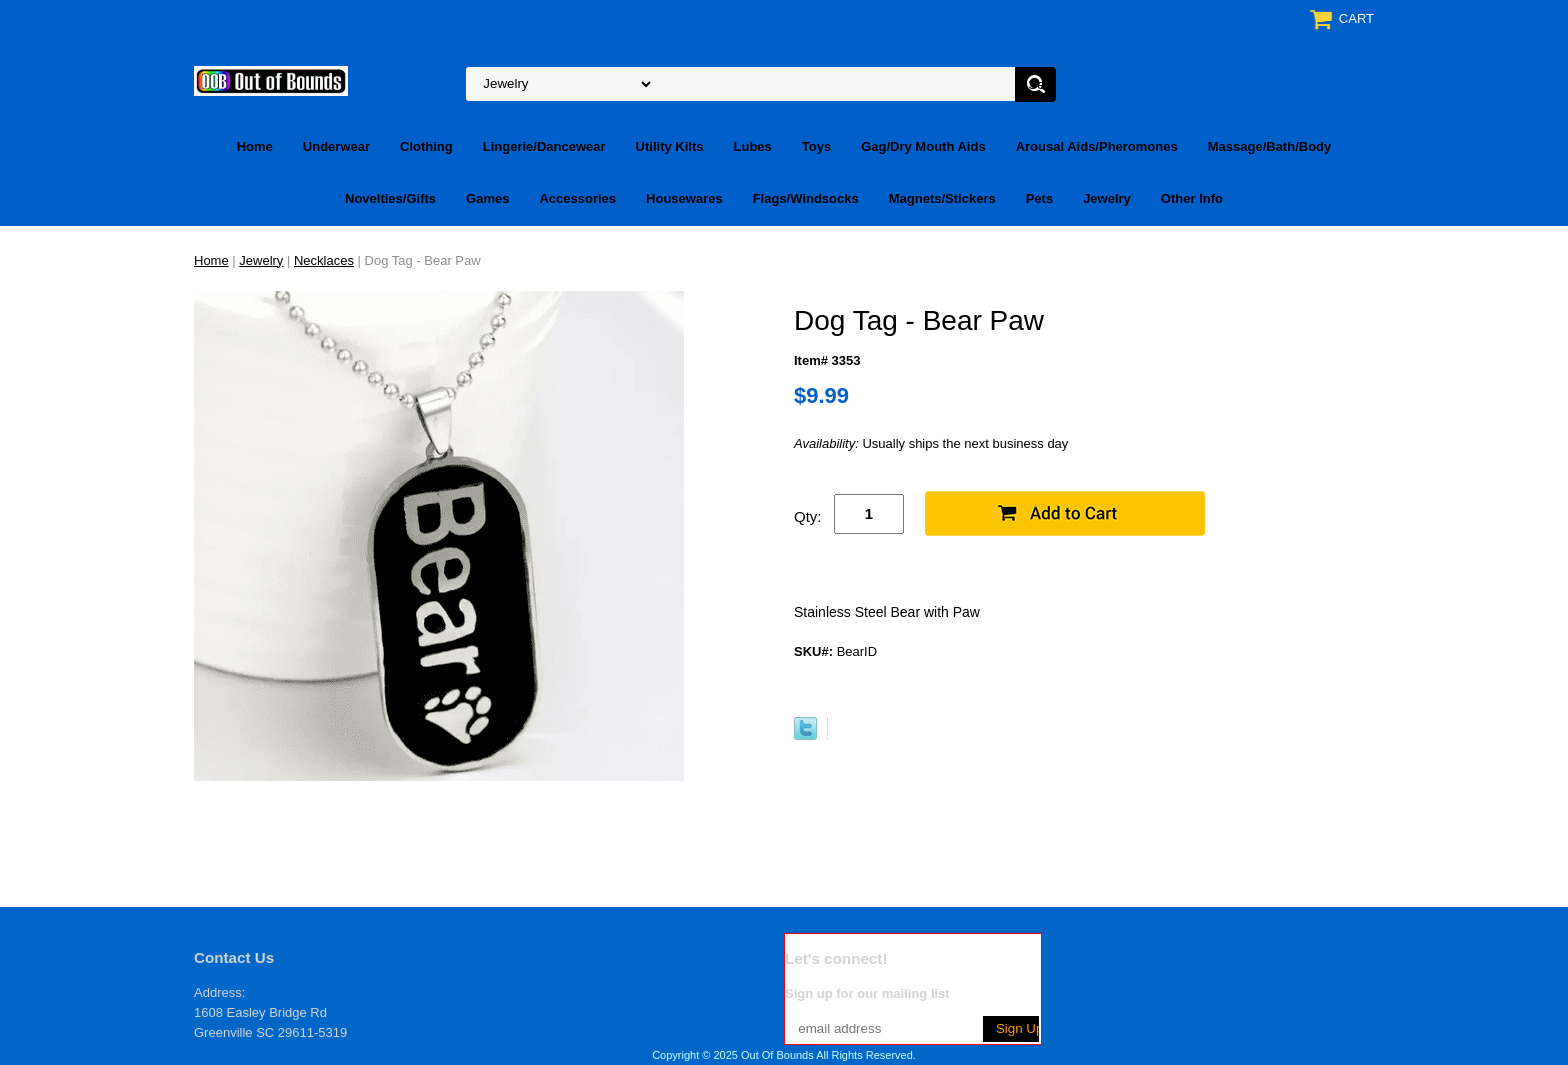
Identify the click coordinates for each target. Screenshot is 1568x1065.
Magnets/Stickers (942, 198)
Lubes (753, 146)
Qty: (808, 516)
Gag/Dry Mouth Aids (923, 146)
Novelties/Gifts (390, 198)
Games (487, 198)
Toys (816, 146)
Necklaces (324, 260)
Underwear (336, 146)
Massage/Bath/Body (1270, 146)
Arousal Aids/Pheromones (1097, 146)
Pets (1039, 198)
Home (255, 146)
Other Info (1192, 198)
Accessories (577, 198)
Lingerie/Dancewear (544, 146)
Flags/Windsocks (806, 198)
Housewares (684, 198)
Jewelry (1107, 198)
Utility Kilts (670, 146)
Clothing (426, 146)
